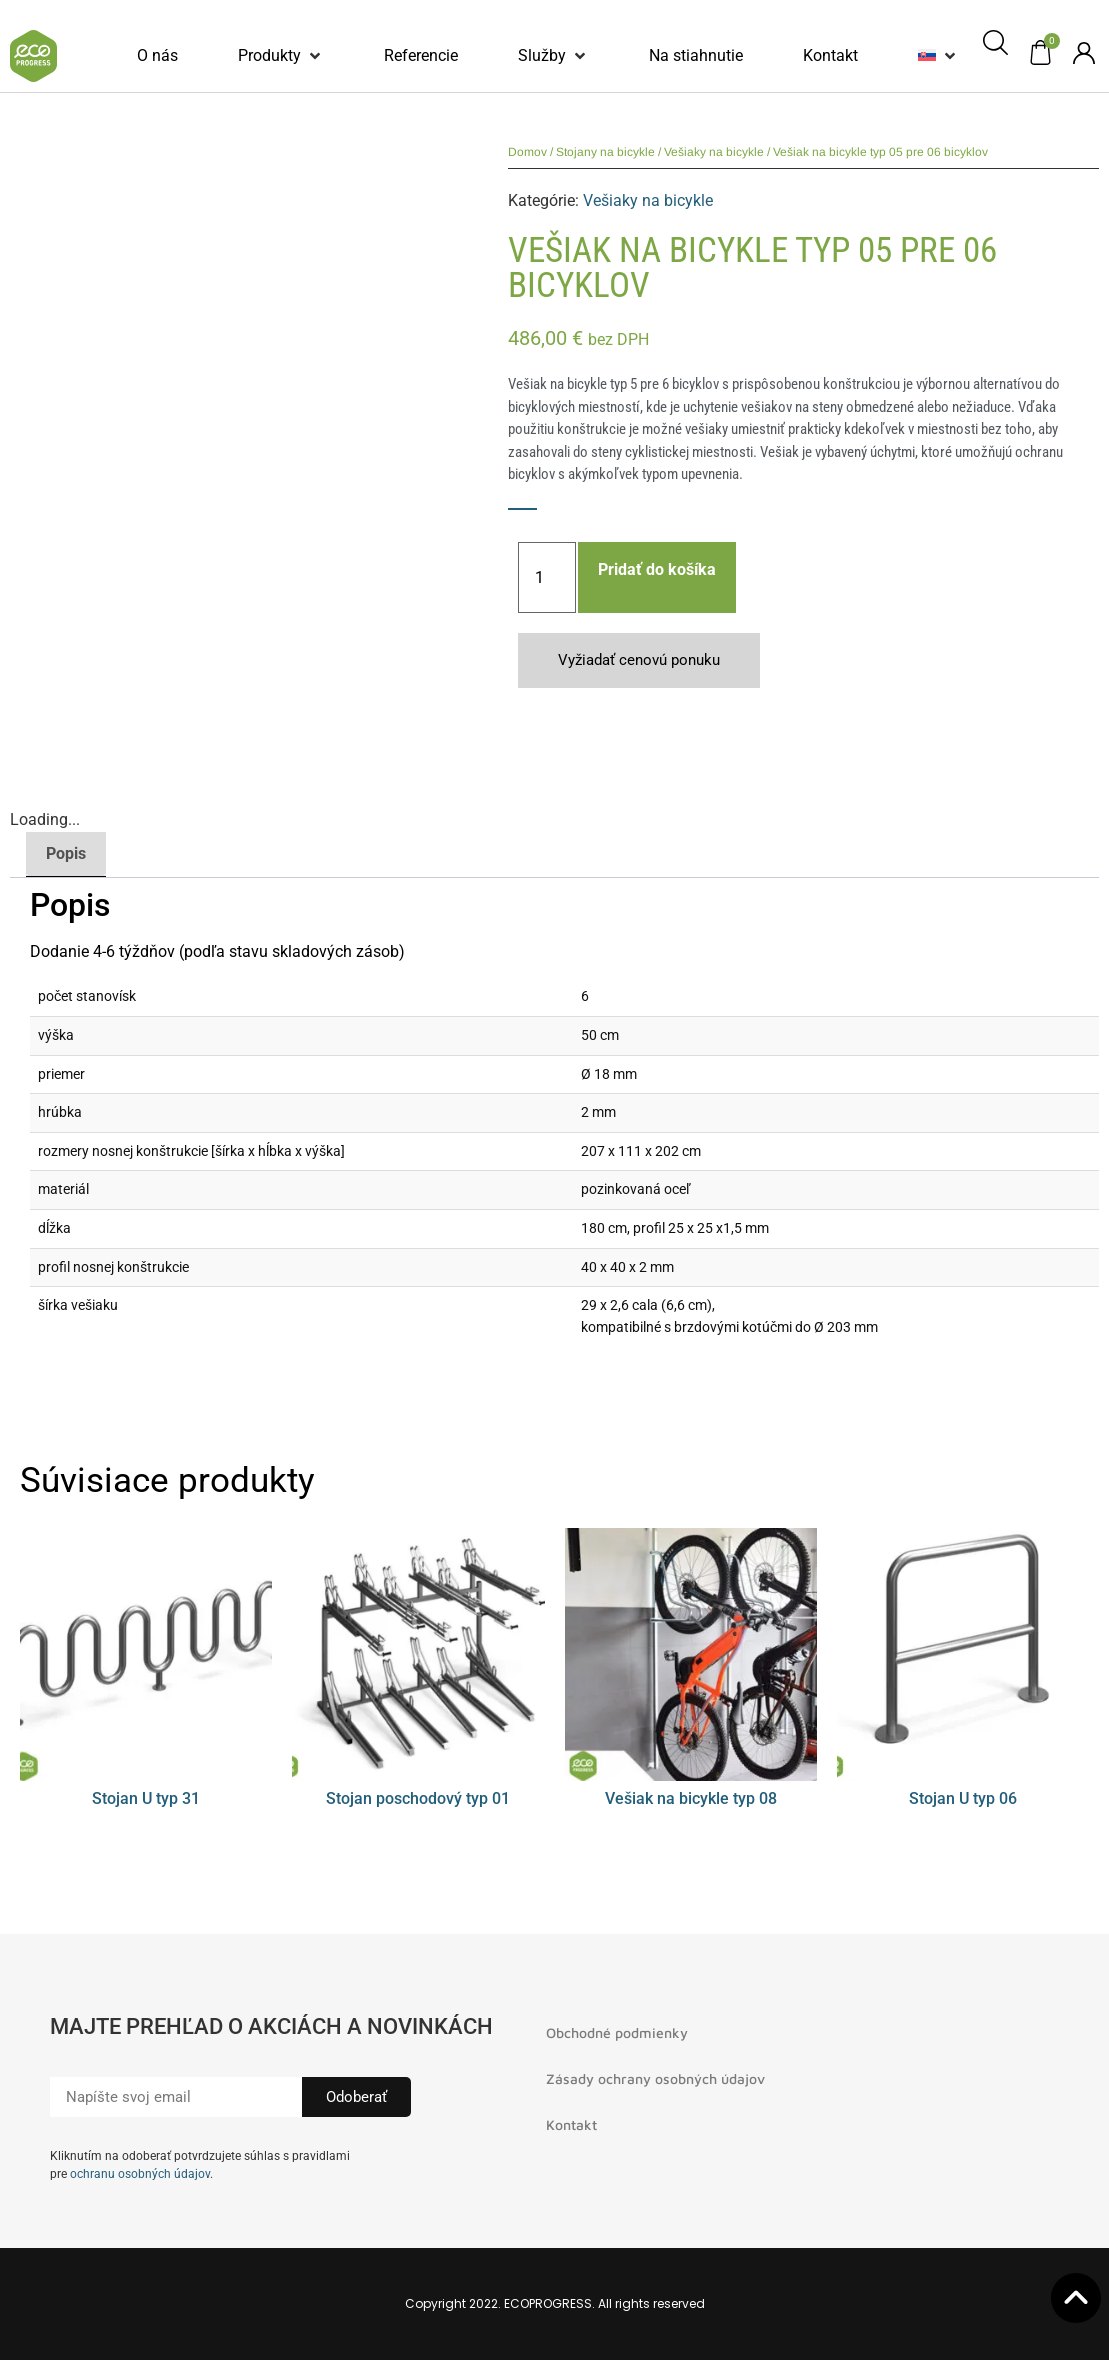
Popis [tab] (66, 853)
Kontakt (571, 2124)
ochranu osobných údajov (140, 2174)
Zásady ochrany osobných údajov (655, 2078)
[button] (281, 56)
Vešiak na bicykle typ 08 (691, 1798)
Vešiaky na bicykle (714, 152)
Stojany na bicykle (605, 152)
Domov (527, 152)
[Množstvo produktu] (547, 577)
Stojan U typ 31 (146, 1798)
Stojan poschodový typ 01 (418, 1798)
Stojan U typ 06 (963, 1798)
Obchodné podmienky (617, 2032)
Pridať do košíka (657, 569)
